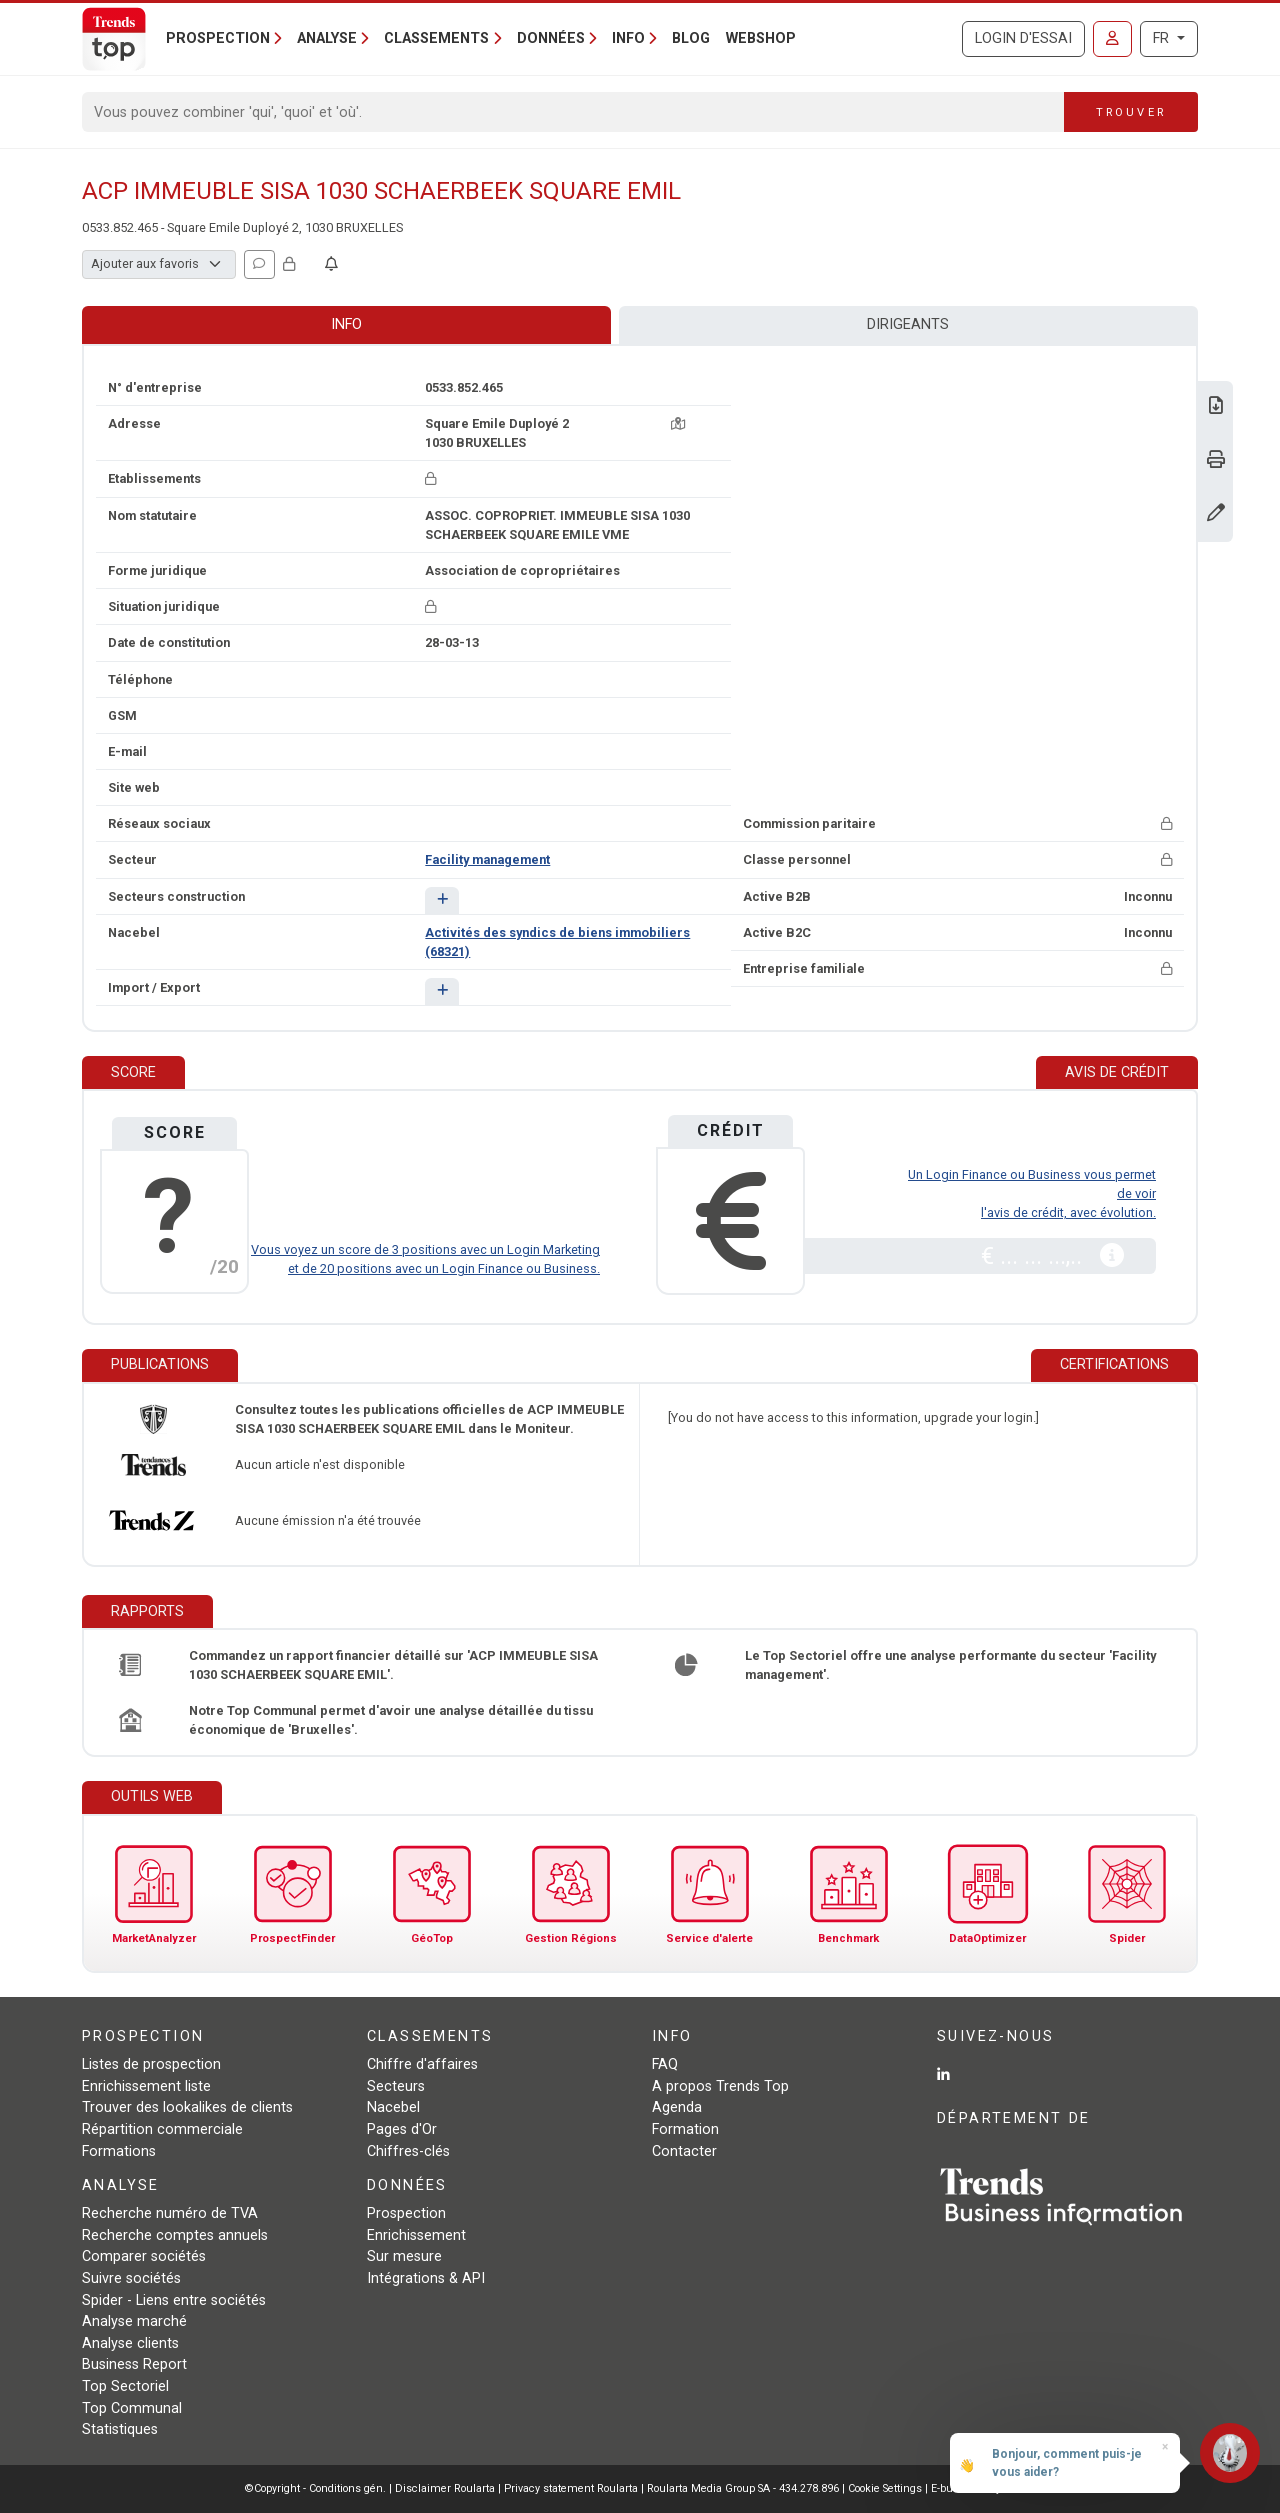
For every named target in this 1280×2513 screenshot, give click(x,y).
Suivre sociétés (131, 2278)
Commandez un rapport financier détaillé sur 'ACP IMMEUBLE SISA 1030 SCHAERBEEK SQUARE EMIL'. (393, 1665)
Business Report (134, 2364)
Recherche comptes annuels (175, 2235)
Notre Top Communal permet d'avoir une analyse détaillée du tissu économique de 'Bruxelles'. (391, 1720)
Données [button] (551, 38)
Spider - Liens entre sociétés (174, 2300)
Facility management (487, 859)
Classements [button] (436, 38)
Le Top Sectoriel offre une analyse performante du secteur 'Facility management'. (950, 1665)
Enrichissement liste (146, 2086)
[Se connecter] (1112, 39)
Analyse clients (130, 2343)
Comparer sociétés (144, 2256)
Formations (119, 2151)
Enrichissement (416, 2235)
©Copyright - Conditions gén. (315, 2488)
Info (346, 324)
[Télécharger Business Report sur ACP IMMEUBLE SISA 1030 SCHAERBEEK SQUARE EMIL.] (1216, 407)
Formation (685, 2129)
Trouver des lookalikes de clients (187, 2107)
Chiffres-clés (408, 2151)
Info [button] (628, 38)
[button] (441, 900)
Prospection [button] (218, 38)
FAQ (665, 2064)
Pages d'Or (402, 2129)
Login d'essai (1023, 38)
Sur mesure (404, 2256)
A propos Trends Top (720, 2086)
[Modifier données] (1216, 514)
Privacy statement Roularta (571, 2488)
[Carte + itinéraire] (678, 423)
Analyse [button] (327, 38)
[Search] (573, 112)
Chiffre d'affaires (422, 2064)
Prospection (406, 2213)
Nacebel (393, 2107)
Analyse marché (134, 2321)
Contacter (684, 2151)
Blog (691, 38)
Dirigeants (908, 324)
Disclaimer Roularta (445, 2488)
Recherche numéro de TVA (170, 2213)
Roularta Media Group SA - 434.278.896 (744, 2488)
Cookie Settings (886, 2488)
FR (1163, 38)
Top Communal (132, 2408)
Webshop (761, 38)
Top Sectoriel (125, 2386)
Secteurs (396, 2086)
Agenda (677, 2107)
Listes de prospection (151, 2064)
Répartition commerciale (162, 2129)
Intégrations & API (426, 2278)
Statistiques (120, 2429)
